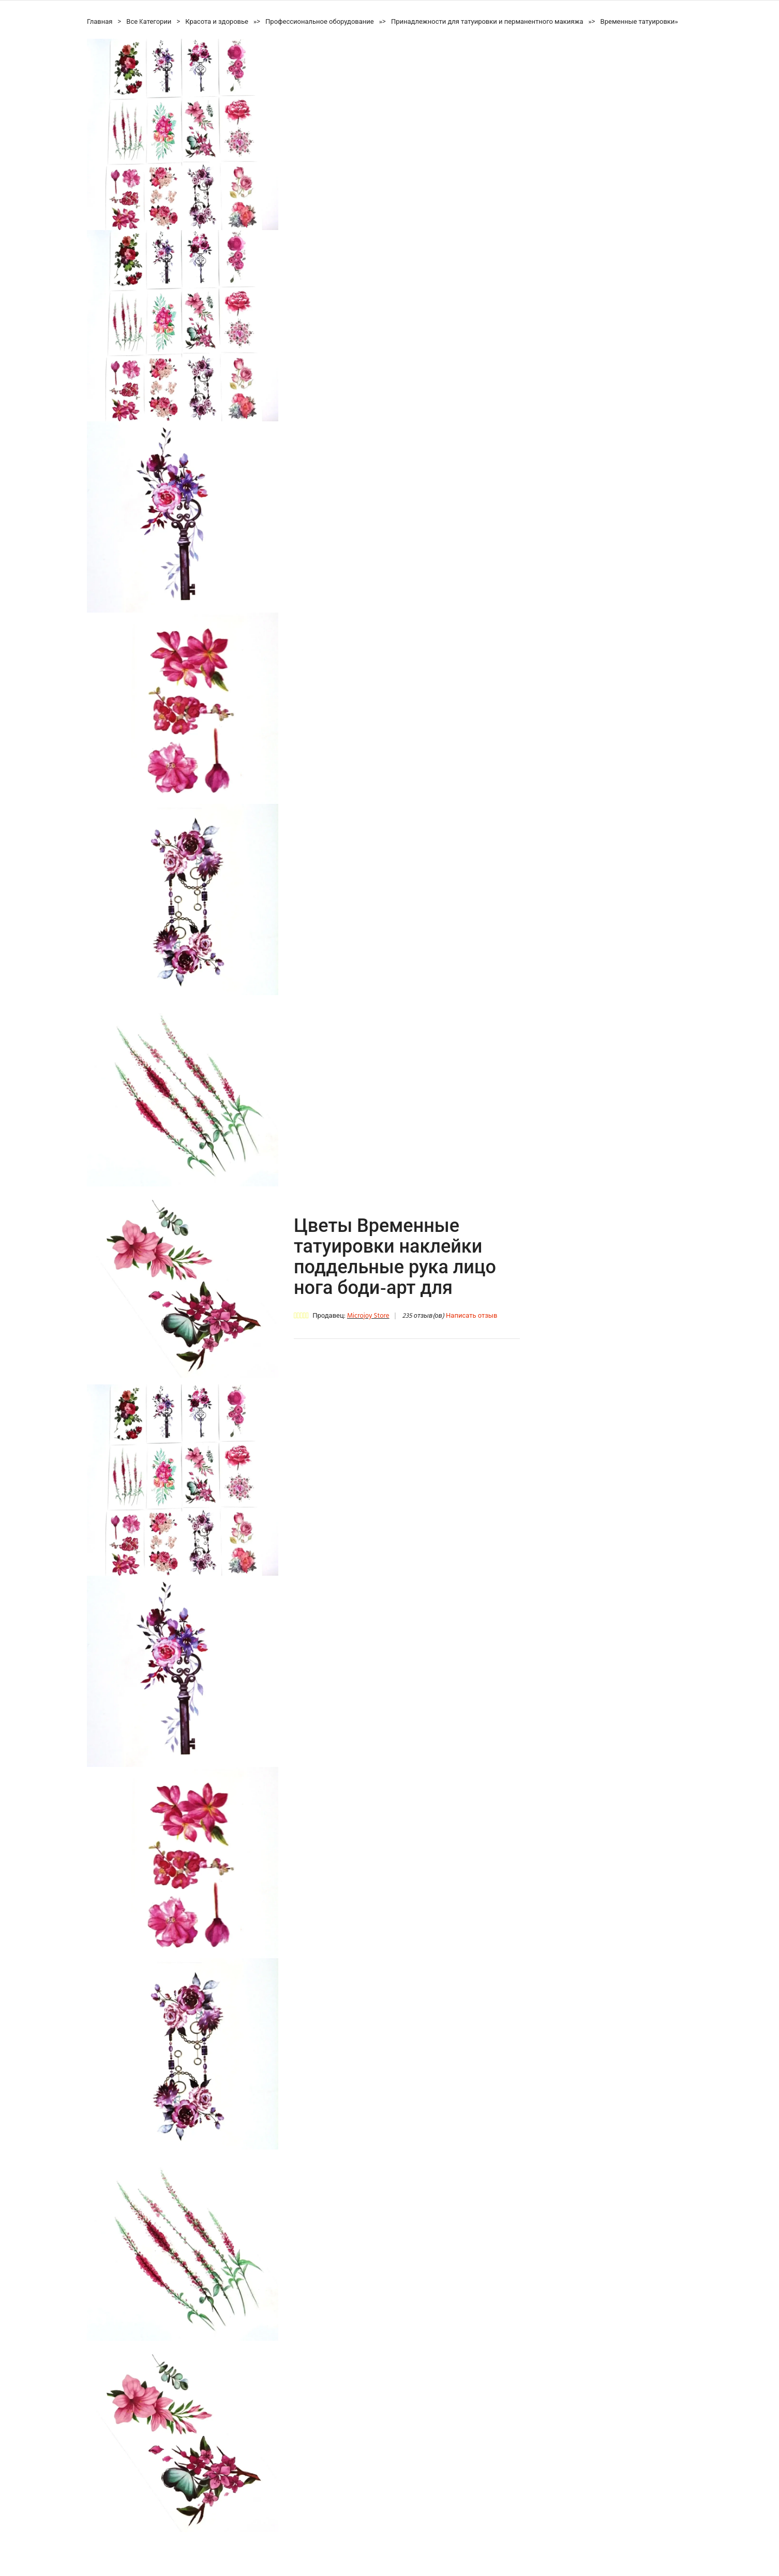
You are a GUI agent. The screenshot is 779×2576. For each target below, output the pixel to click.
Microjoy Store (368, 1315)
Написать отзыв (471, 1315)
